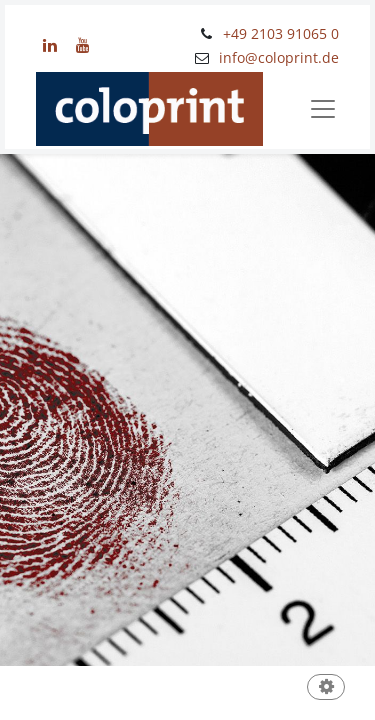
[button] (326, 688)
